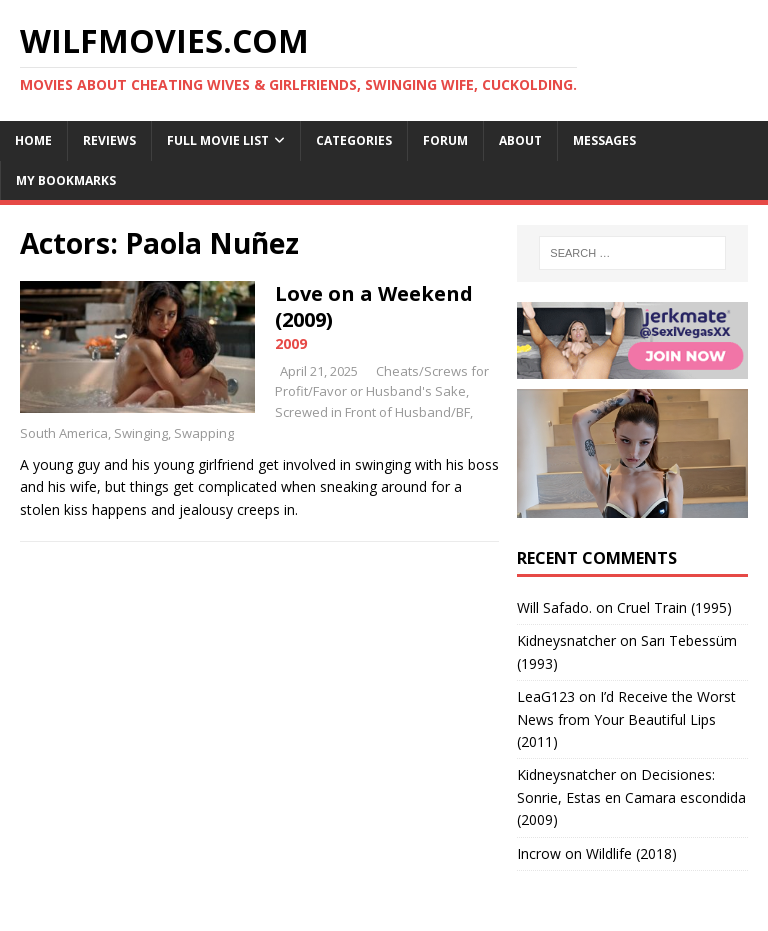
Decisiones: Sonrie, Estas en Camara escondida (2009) (631, 797)
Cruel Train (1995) (674, 607)
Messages (604, 140)
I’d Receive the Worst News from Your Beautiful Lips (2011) (626, 719)
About (520, 140)
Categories (354, 140)
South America (64, 433)
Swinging (141, 433)
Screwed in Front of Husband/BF (372, 412)
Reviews (109, 140)
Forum (445, 140)
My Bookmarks (66, 180)
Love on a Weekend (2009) (374, 306)
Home (33, 140)
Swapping (204, 433)
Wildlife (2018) (631, 853)
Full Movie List (218, 140)
